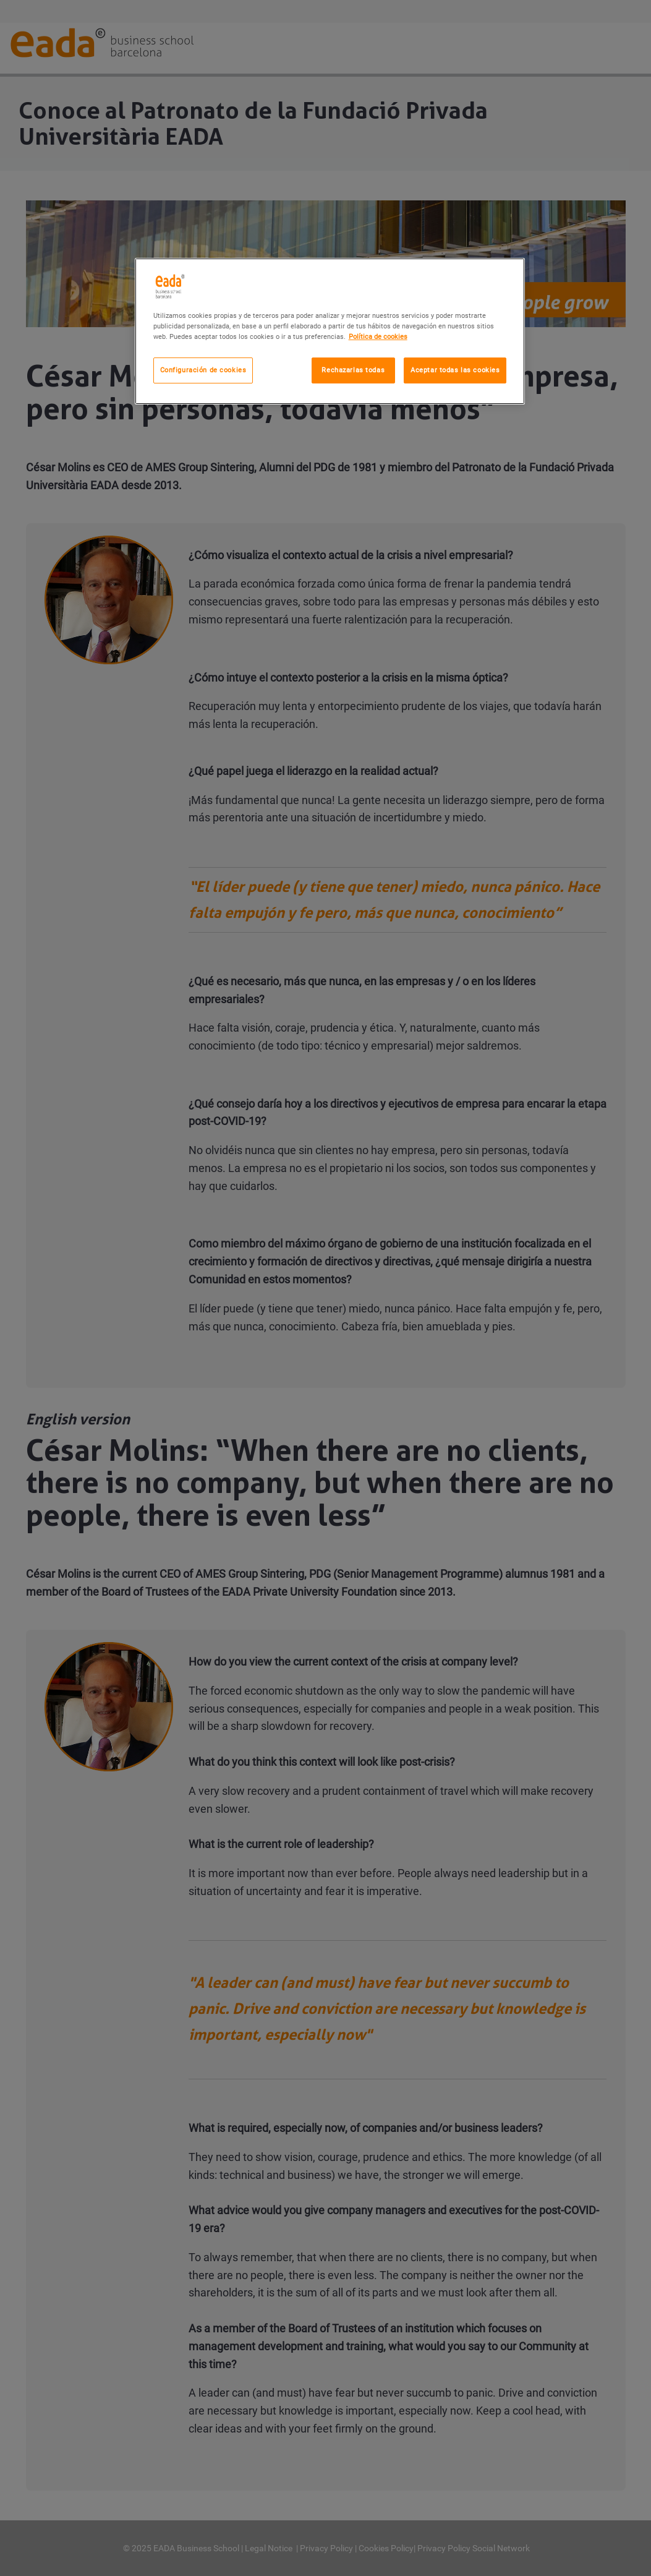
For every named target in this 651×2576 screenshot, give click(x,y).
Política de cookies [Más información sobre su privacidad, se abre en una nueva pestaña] (378, 336)
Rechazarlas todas (353, 370)
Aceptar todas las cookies (455, 370)
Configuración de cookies (203, 370)
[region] (330, 331)
